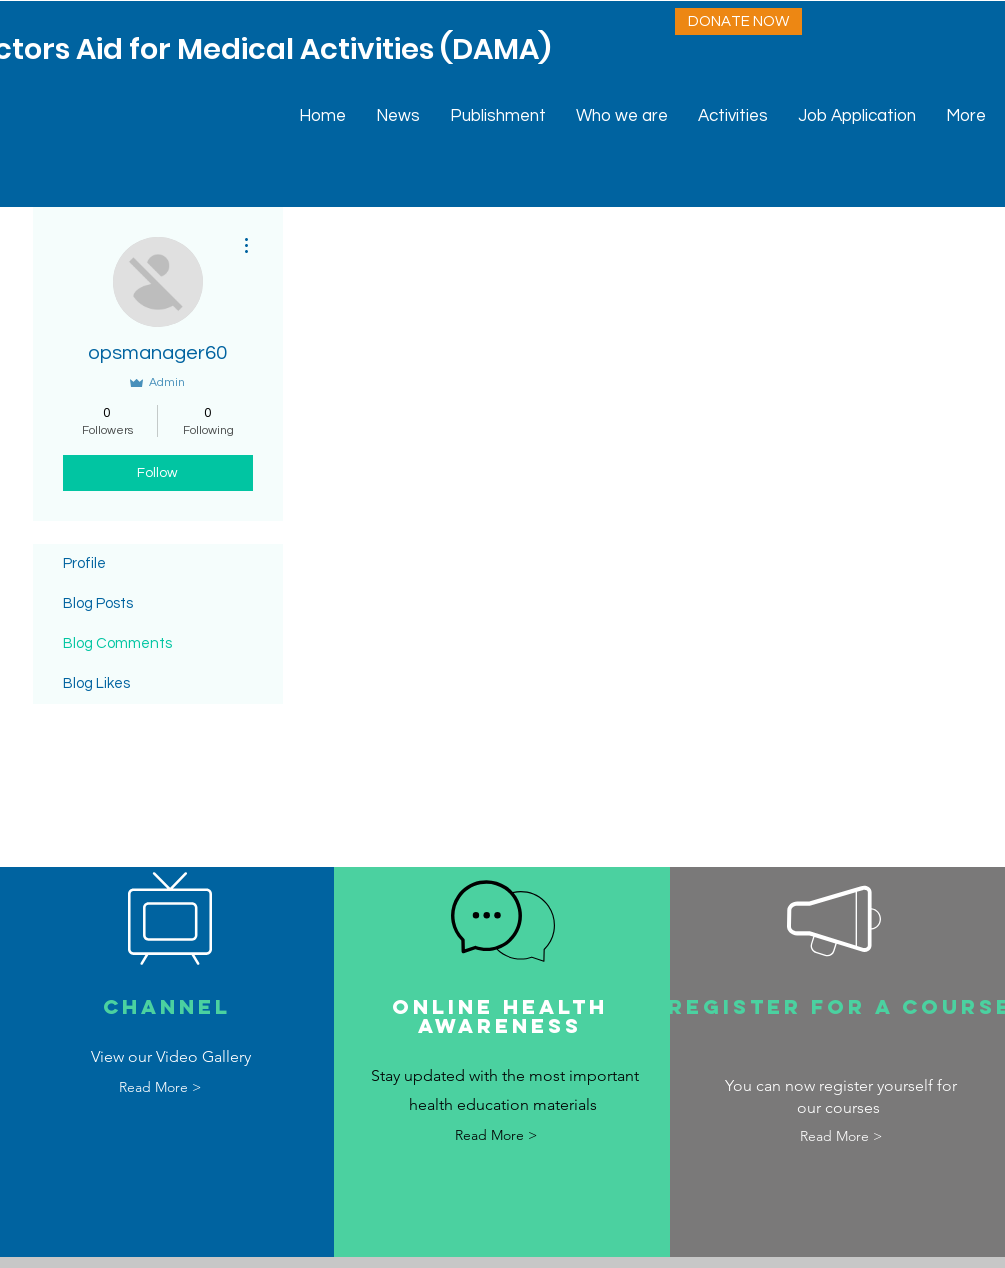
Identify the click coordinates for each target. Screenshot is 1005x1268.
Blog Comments (117, 643)
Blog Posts (98, 603)
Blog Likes (96, 683)
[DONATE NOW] (738, 21)
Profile (84, 563)
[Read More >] (159, 1088)
